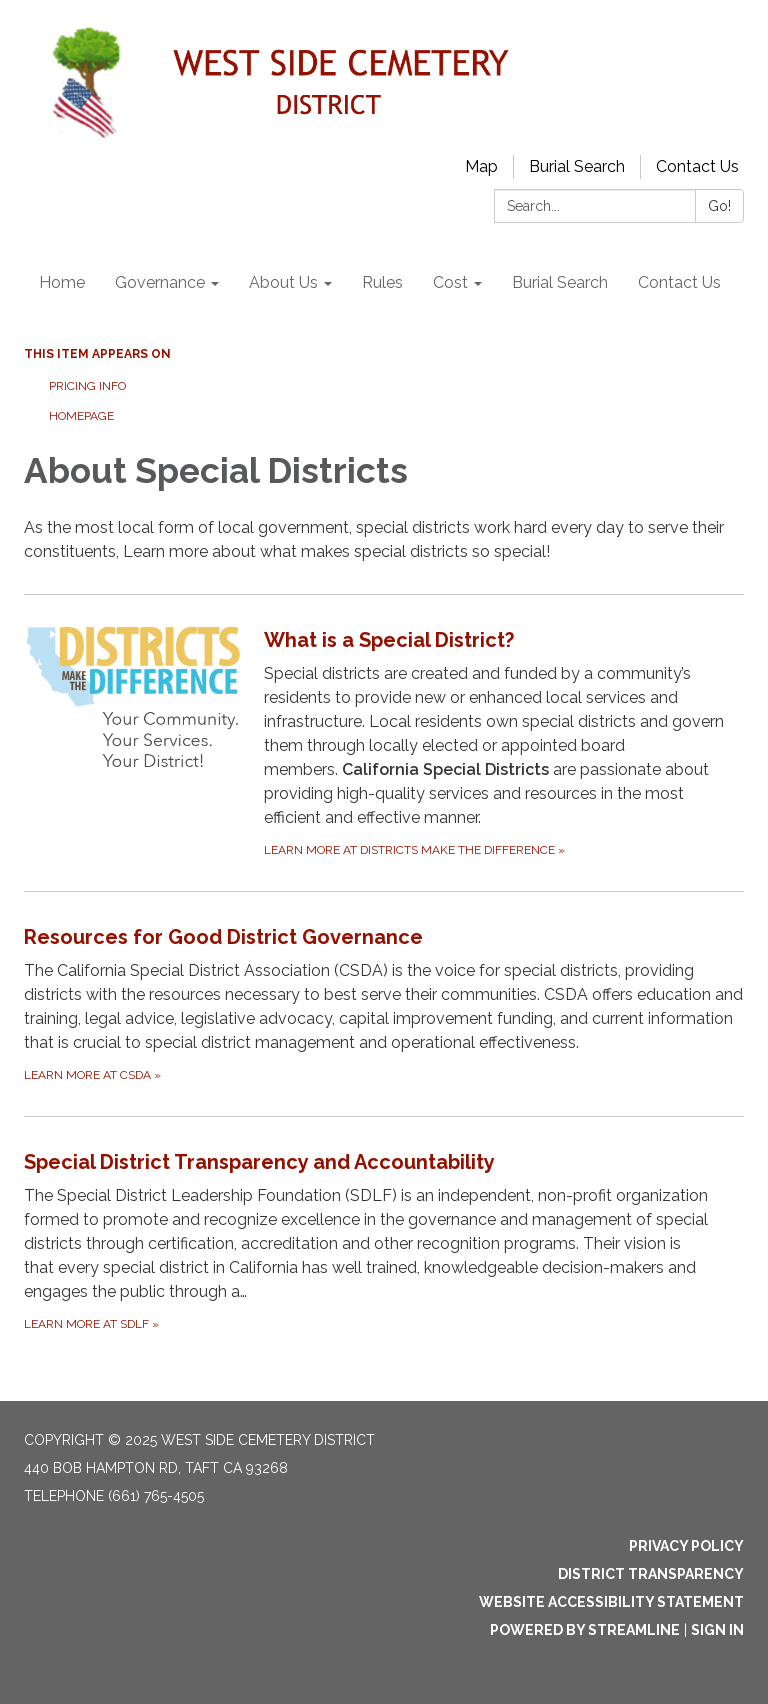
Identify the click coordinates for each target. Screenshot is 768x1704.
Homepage (81, 416)
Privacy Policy (686, 1546)
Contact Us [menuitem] (679, 282)
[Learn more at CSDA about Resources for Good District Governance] (384, 1003)
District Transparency (651, 1574)
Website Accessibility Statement (611, 1602)
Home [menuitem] (62, 282)
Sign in (717, 1630)
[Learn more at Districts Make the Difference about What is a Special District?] (384, 742)
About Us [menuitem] (283, 282)
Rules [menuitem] (382, 282)
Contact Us (697, 166)
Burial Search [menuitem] (560, 282)
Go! (719, 206)
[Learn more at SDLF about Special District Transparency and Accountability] (384, 1240)
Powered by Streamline (585, 1630)
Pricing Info (89, 386)
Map (481, 166)
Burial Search (577, 166)
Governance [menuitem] (160, 282)
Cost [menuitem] (450, 282)
